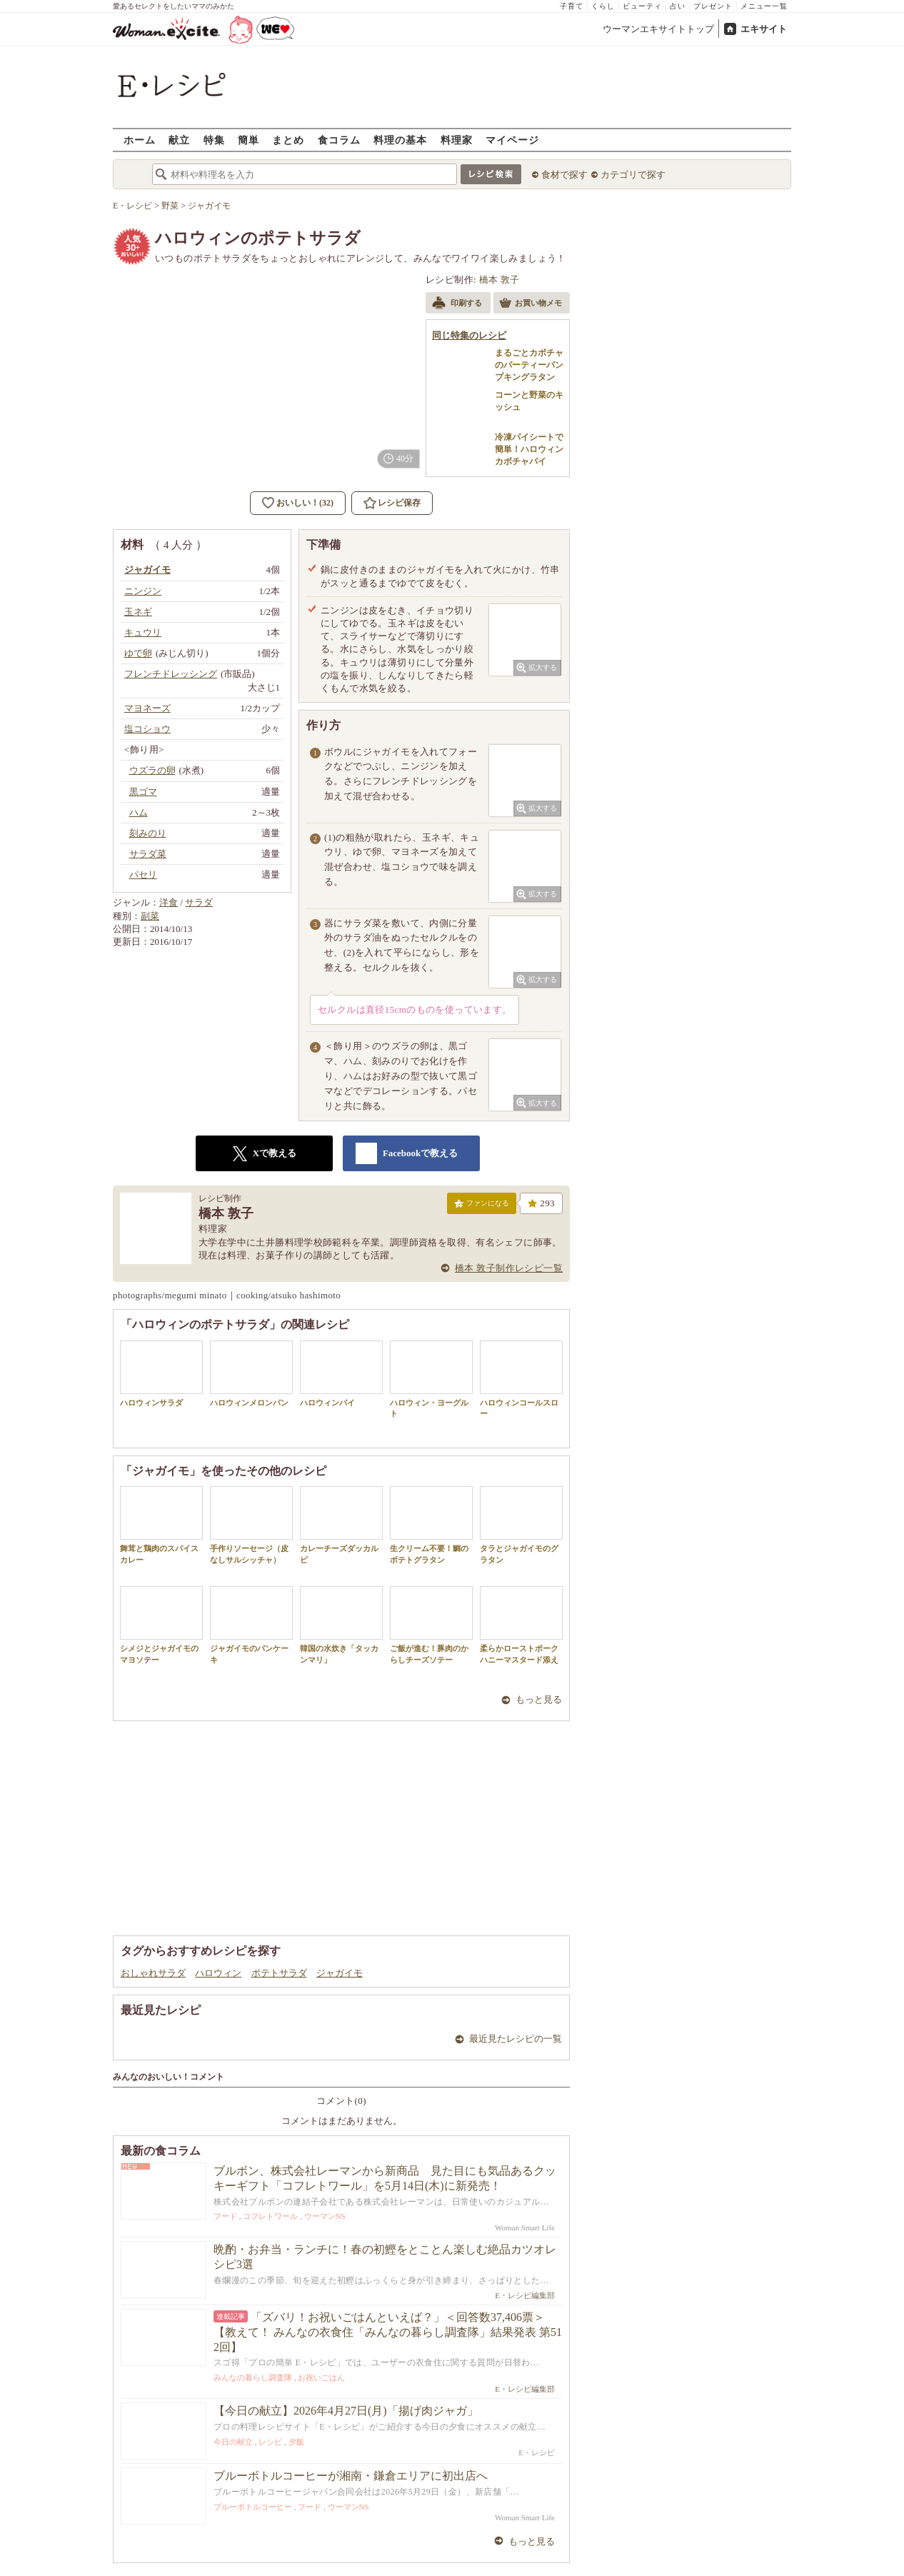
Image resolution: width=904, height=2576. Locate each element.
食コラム (339, 139)
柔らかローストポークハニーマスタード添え (521, 1624)
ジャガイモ (339, 1973)
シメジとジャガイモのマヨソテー (161, 1624)
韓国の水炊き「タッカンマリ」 (341, 1624)
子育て (571, 6)
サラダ (199, 902)
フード (225, 2216)
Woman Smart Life (525, 2227)
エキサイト (763, 29)
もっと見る (539, 1699)
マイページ (512, 139)
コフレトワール (270, 2216)
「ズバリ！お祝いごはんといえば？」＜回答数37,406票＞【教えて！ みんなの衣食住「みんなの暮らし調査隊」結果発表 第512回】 (388, 2332)
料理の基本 (400, 139)
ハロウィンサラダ (161, 1373)
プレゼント (713, 6)
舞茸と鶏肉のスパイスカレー (161, 1524)
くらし (603, 6)
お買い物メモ (530, 304)
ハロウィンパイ (341, 1373)
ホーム (140, 139)
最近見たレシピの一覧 (515, 2038)
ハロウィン (218, 1973)
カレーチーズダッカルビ (341, 1524)
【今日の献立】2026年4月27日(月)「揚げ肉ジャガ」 (346, 2411)
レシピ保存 (399, 503)
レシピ (270, 2441)
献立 (179, 139)
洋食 (168, 902)
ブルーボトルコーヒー (253, 2506)
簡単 (248, 139)
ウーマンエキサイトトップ (658, 29)
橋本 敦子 (499, 279)
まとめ (288, 139)
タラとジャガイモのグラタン (521, 1524)
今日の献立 (233, 2441)
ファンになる (481, 1206)
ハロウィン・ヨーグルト (431, 1379)
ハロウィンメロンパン (251, 1373)
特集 (214, 139)
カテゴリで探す (633, 174)
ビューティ (642, 6)
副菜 (150, 916)
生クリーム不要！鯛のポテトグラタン (431, 1524)
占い (677, 6)
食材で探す (564, 174)
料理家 (457, 139)
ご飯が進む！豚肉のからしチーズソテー (431, 1624)
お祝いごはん (321, 2377)
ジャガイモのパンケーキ (251, 1624)
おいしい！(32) (304, 503)
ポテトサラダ (279, 1973)
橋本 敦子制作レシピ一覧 (509, 1268)
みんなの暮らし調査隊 (253, 2377)
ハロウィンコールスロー (521, 1379)
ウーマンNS (325, 2216)
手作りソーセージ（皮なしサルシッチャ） (251, 1524)
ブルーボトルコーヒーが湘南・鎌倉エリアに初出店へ (351, 2476)
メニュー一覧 (764, 6)
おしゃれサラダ (153, 1973)
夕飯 (296, 2441)
